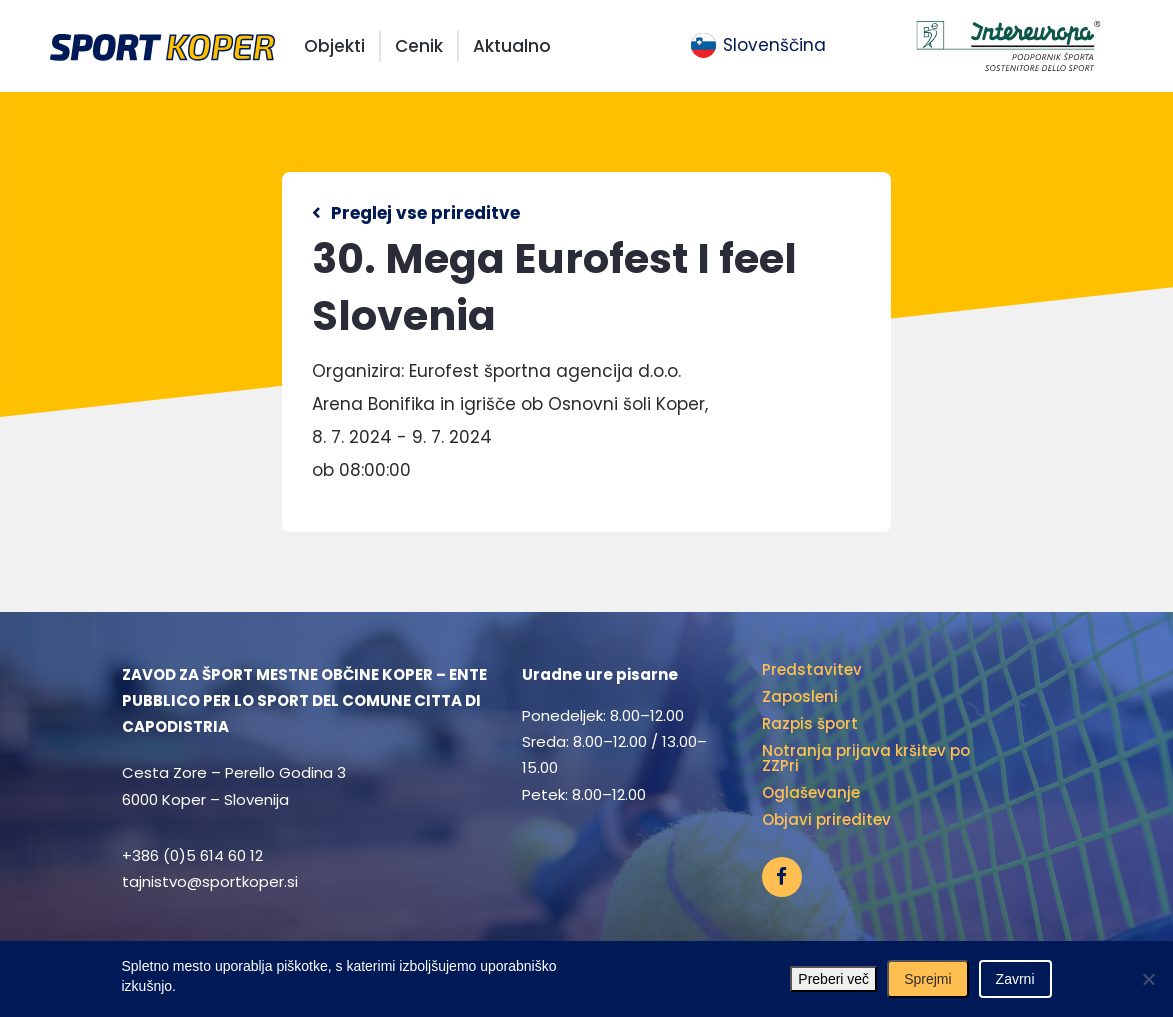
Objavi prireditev (826, 819)
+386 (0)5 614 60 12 (192, 855)
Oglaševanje (811, 792)
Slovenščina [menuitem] (774, 45)
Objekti (334, 46)
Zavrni (1015, 979)
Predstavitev (812, 669)
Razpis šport (810, 723)
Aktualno (512, 46)
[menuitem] (758, 46)
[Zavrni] (1148, 979)
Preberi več (833, 979)
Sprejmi (927, 979)
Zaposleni (800, 696)
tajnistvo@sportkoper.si (210, 881)
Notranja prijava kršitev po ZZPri (866, 758)
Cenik (419, 46)
